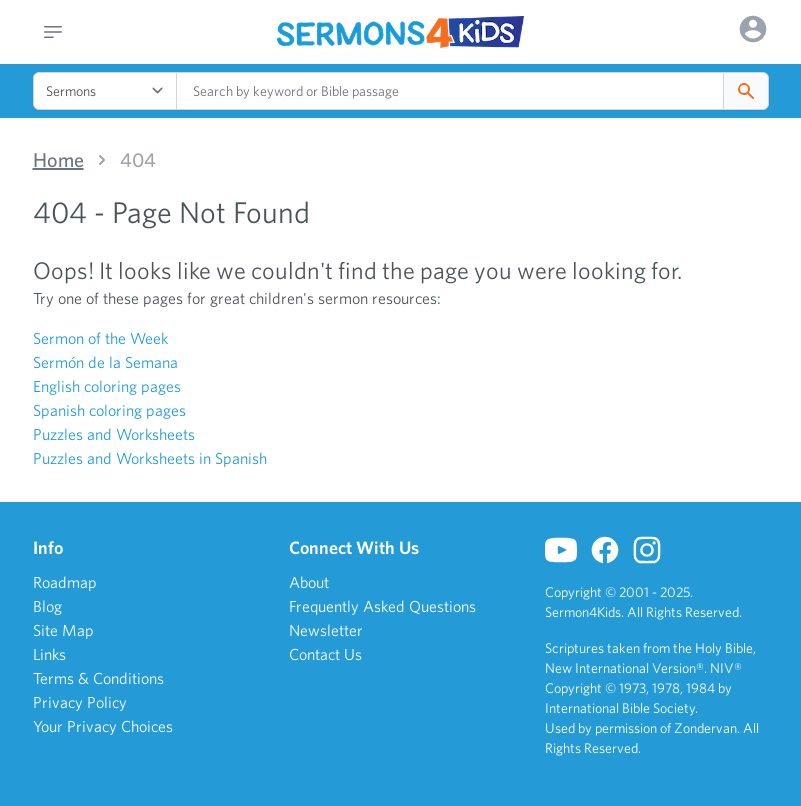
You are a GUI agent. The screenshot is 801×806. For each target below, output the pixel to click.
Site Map (63, 630)
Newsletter (326, 630)
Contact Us (325, 654)
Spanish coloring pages (109, 410)
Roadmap (65, 582)
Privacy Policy (80, 702)
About (309, 582)
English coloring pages (107, 386)
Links (49, 654)
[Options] (753, 29)
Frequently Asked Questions (382, 606)
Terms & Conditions (98, 678)
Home (58, 160)
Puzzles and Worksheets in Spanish (150, 458)
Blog (47, 606)
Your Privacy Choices (103, 726)
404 (138, 160)
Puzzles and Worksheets (114, 434)
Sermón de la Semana (105, 362)
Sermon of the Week (100, 338)
